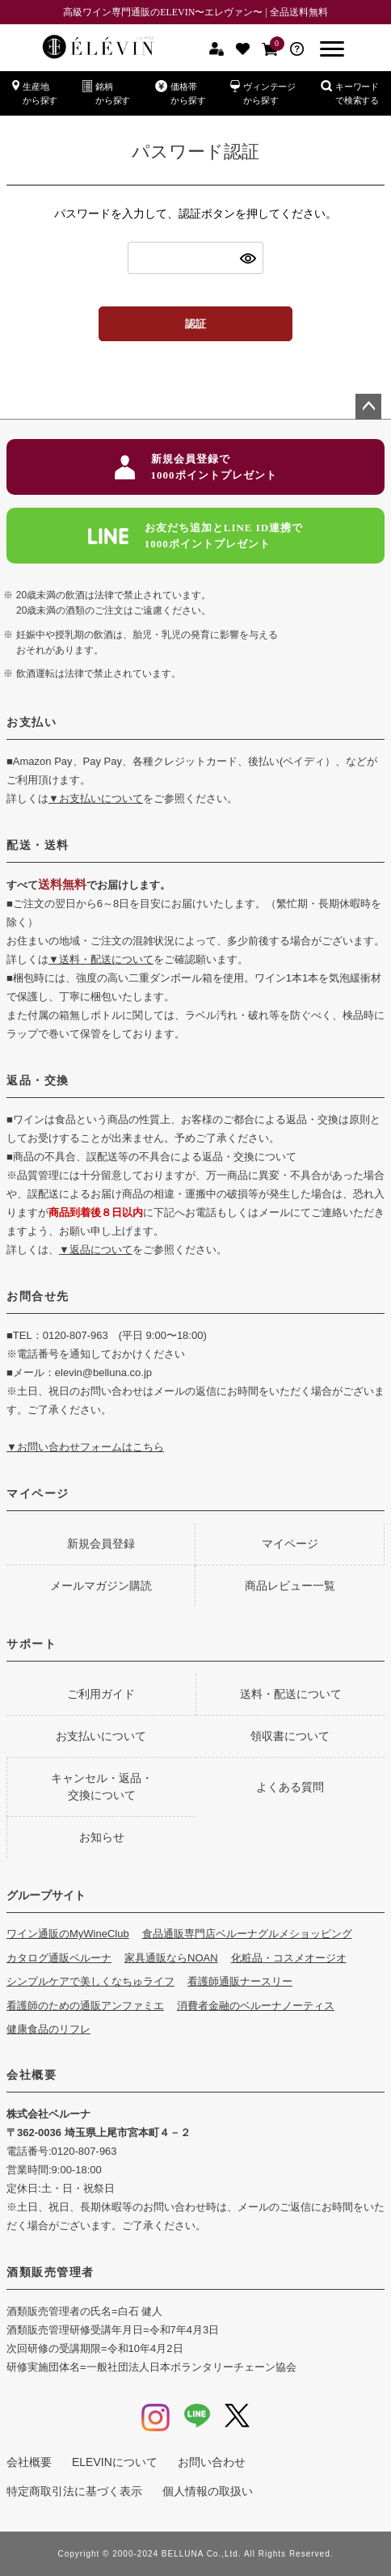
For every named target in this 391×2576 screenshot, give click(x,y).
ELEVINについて (115, 2462)
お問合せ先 (37, 1296)
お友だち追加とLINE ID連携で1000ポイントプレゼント (196, 536)
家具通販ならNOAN (171, 1958)
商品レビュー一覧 (290, 1585)
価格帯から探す (180, 92)
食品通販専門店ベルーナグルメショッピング (247, 1934)
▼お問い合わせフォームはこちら (85, 1447)
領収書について (290, 1735)
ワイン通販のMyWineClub (67, 1934)
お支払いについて (101, 1735)
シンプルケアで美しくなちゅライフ (90, 1981)
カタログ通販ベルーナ (58, 1958)
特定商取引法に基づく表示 (74, 2491)
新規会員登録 (101, 1543)
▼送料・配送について (100, 959)
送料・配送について (291, 1693)
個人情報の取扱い (207, 2491)
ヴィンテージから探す (263, 92)
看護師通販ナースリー (239, 1981)
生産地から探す (34, 92)
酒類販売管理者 (50, 2272)
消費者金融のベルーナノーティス (255, 2006)
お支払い (31, 722)
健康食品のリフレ (48, 2029)
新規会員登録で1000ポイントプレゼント (196, 467)
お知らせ (101, 1837)
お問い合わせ (212, 2462)
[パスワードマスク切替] (249, 258)
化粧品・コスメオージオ (289, 1958)
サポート (31, 1643)
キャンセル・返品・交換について (102, 1786)
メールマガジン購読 (101, 1585)
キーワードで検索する (350, 92)
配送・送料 (37, 844)
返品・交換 (37, 1080)
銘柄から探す (106, 92)
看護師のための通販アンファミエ (85, 2006)
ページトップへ (368, 407)
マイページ (37, 1493)
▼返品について (95, 1250)
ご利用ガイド (101, 1693)
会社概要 (31, 2074)
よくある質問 (290, 1786)
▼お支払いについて (95, 798)
